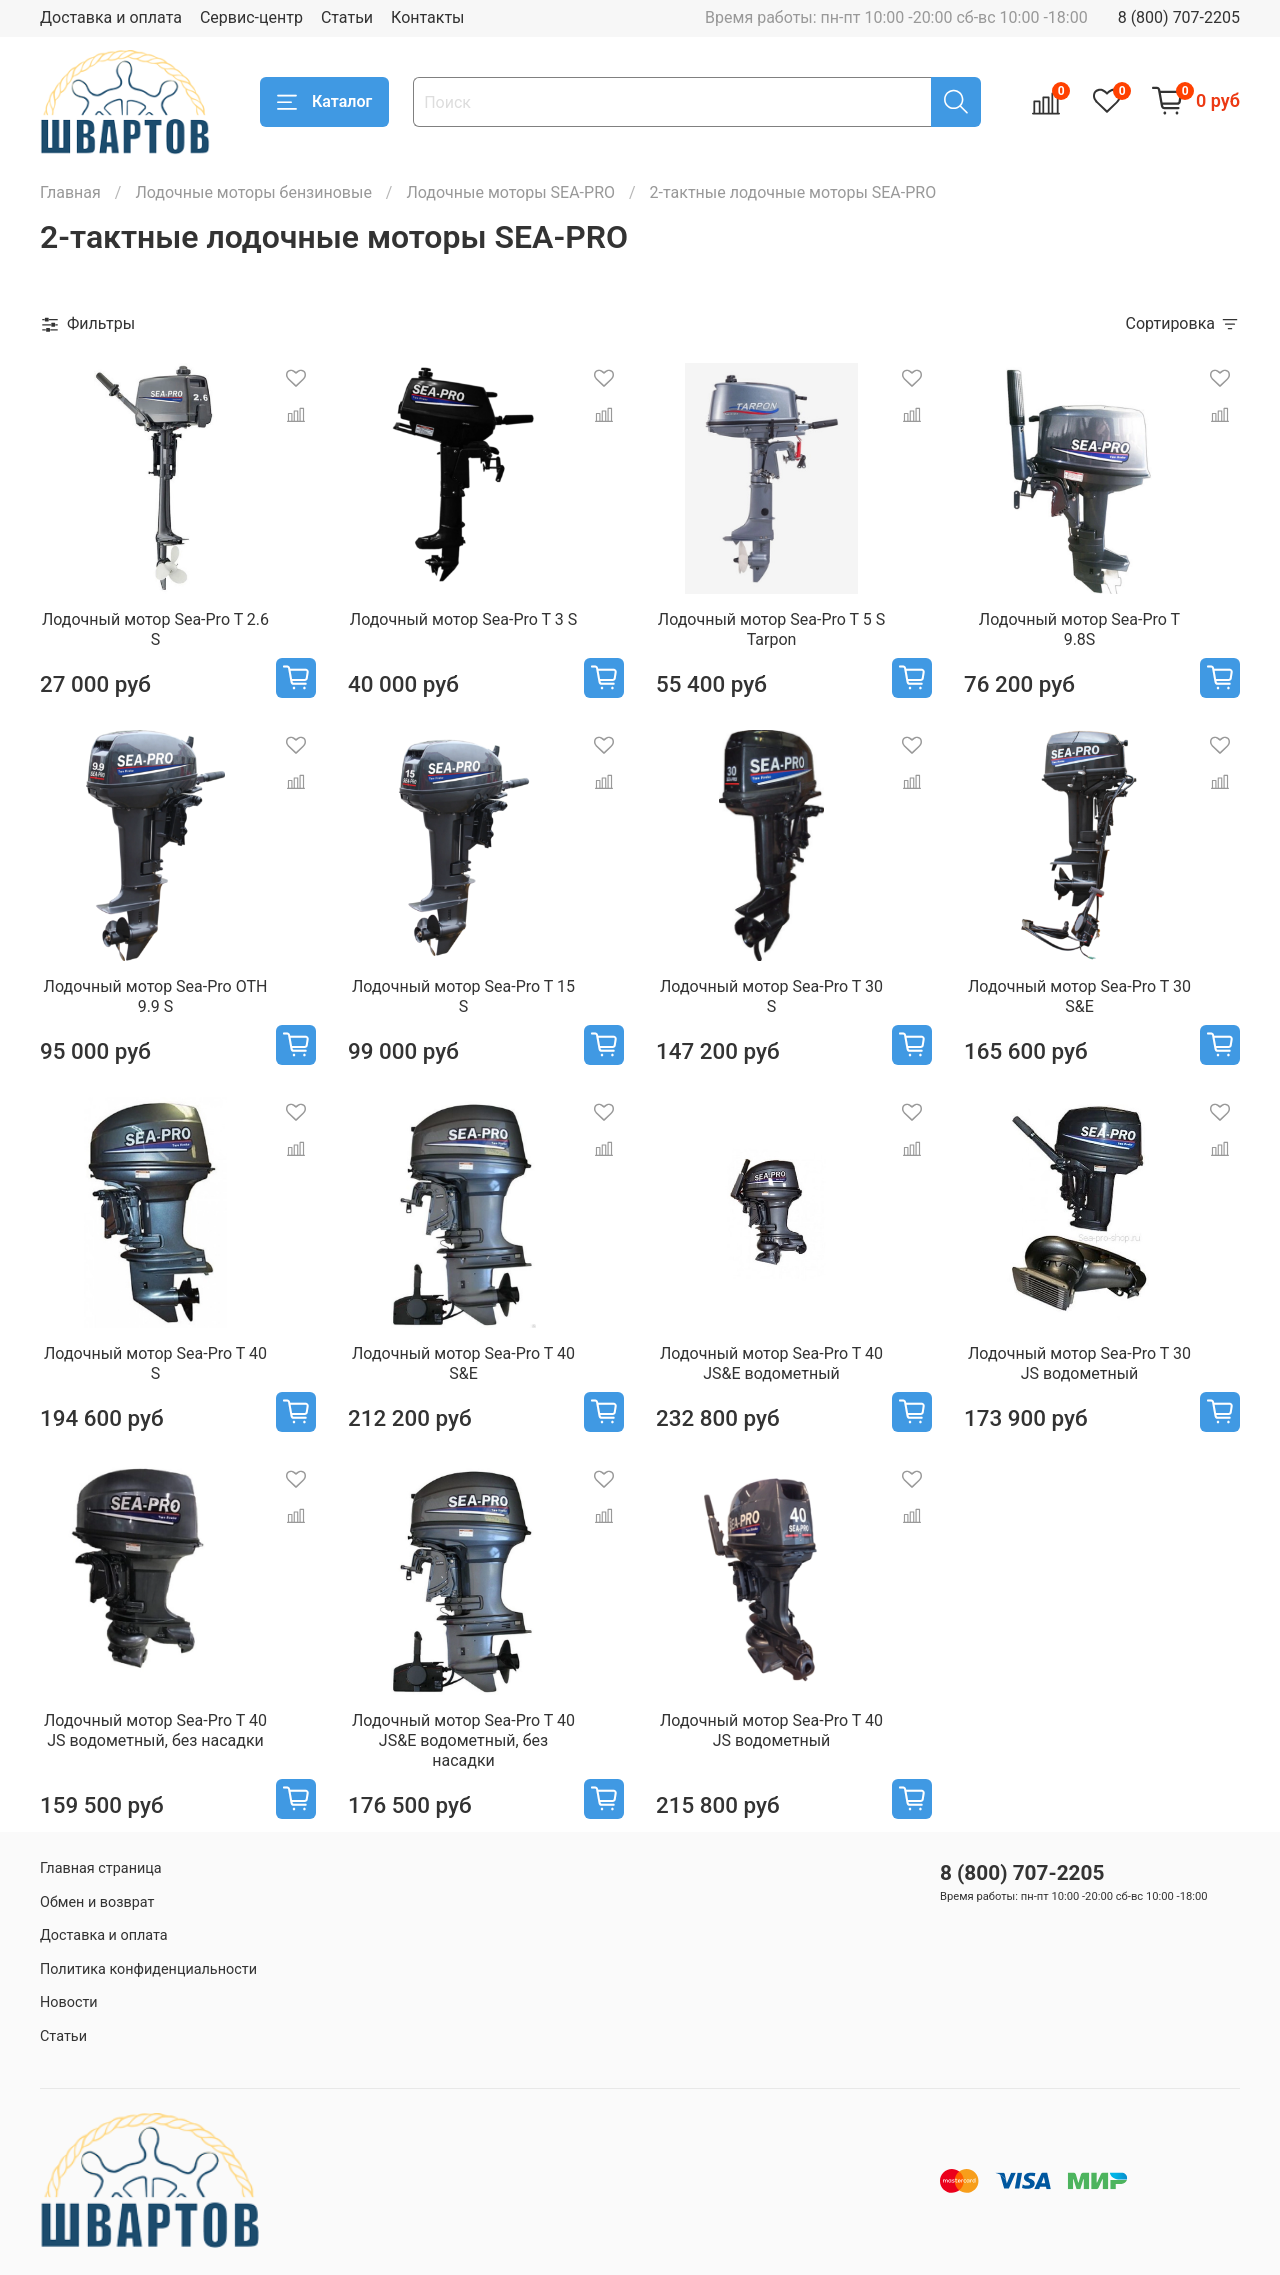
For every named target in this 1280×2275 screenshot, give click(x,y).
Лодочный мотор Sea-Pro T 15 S (463, 996)
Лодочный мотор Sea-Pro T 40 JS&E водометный (771, 1363)
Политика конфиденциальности (148, 1969)
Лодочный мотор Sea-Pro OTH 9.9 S (156, 996)
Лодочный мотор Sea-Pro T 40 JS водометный (771, 1730)
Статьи (347, 17)
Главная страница (101, 1868)
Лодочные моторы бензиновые (253, 192)
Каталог (324, 102)
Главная (70, 192)
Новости (69, 2002)
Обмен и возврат (97, 1902)
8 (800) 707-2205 (1179, 17)
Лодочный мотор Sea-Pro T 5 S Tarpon (771, 629)
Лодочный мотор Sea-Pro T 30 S (771, 996)
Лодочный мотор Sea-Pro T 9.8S (1079, 629)
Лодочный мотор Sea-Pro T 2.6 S (155, 629)
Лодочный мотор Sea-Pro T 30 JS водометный (1079, 1363)
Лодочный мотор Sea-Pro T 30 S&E (1079, 996)
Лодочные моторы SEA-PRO (510, 192)
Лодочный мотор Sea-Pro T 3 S (463, 619)
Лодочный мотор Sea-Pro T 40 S (155, 1363)
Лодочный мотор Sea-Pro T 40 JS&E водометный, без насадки (463, 1740)
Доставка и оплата (111, 17)
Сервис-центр (251, 17)
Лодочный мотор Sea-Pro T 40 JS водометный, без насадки (155, 1730)
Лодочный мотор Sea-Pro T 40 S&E (463, 1363)
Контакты (427, 17)
